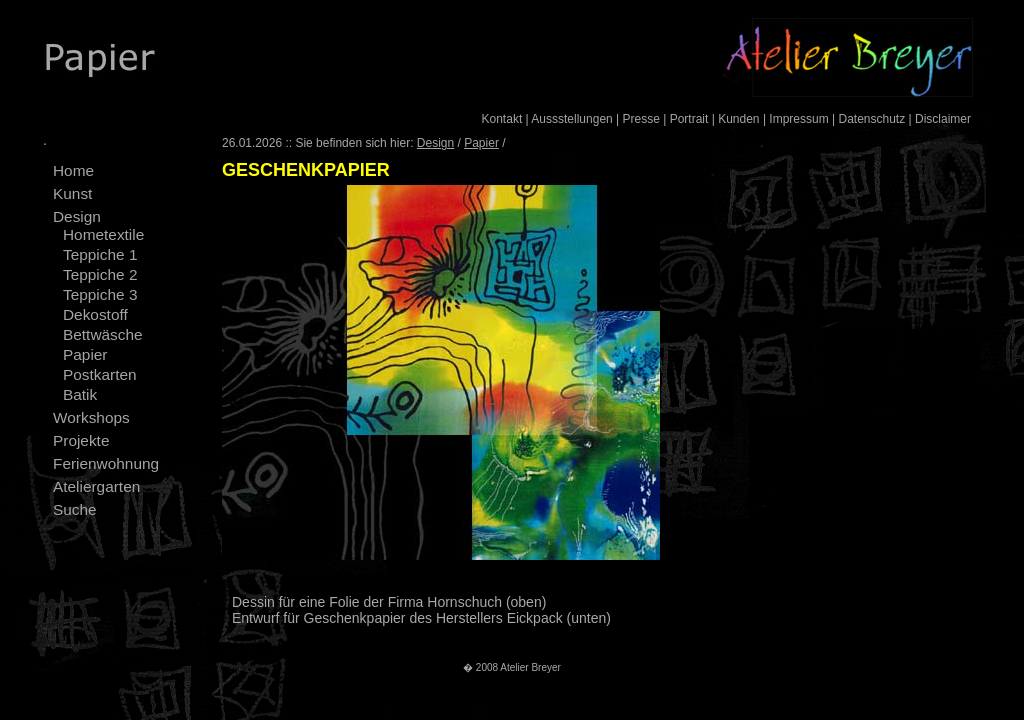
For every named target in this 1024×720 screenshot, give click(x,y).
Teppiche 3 (100, 294)
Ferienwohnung (106, 463)
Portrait (689, 119)
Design (77, 216)
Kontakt (502, 119)
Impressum (798, 119)
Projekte (81, 440)
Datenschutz (871, 119)
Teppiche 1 (100, 254)
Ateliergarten (96, 486)
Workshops (91, 417)
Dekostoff (95, 314)
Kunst (72, 193)
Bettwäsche (103, 334)
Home (73, 170)
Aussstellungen (571, 119)
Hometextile (103, 234)
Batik (80, 394)
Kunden (738, 119)
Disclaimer (943, 119)
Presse (641, 119)
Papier (85, 354)
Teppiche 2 (100, 274)
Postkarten (100, 374)
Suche (75, 509)
